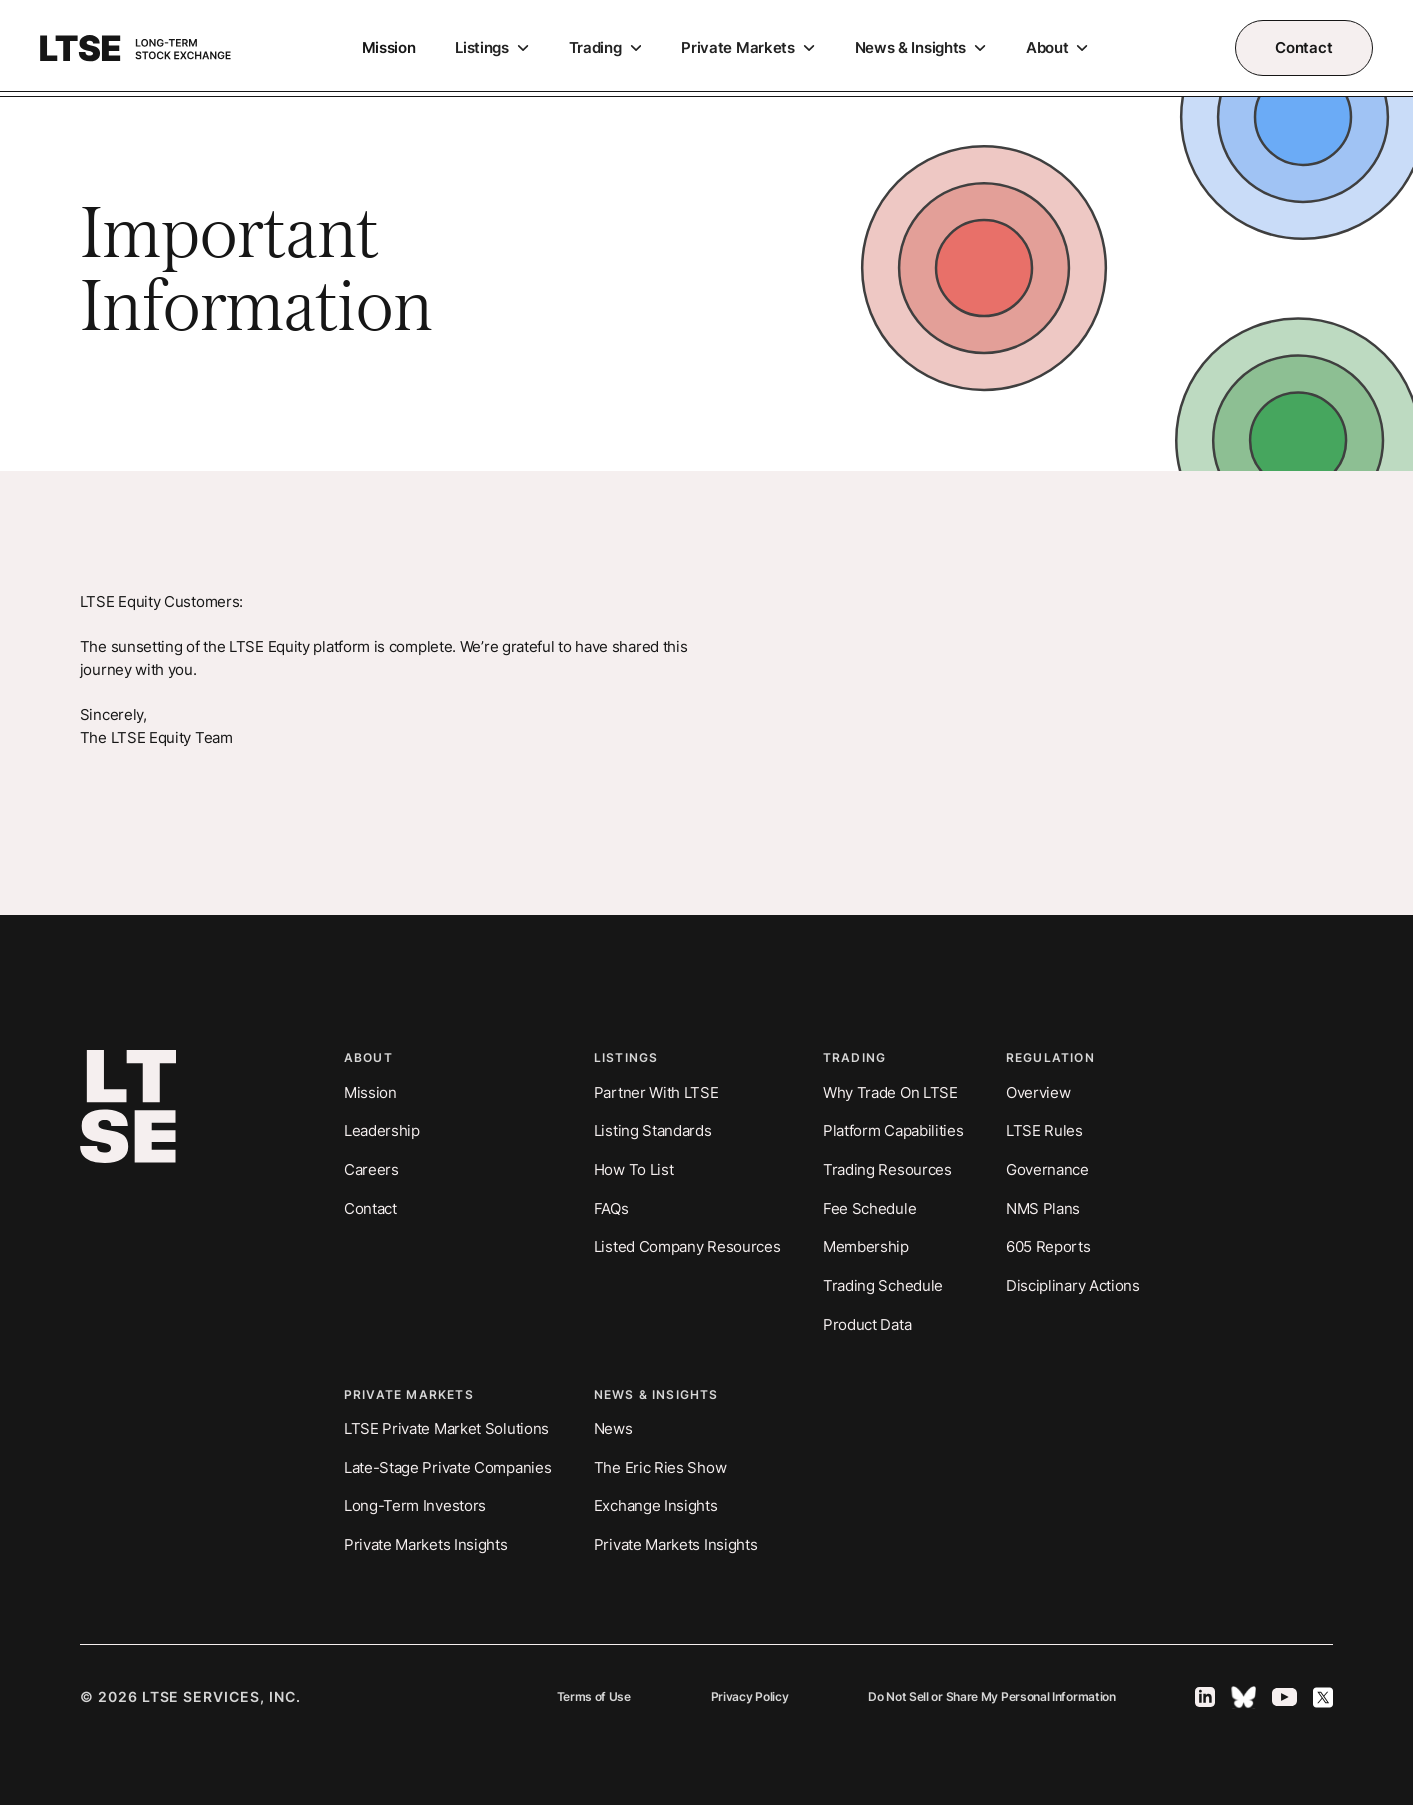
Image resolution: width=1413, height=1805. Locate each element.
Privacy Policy (750, 1697)
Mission (389, 47)
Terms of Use (594, 1697)
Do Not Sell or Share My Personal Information (992, 1697)
